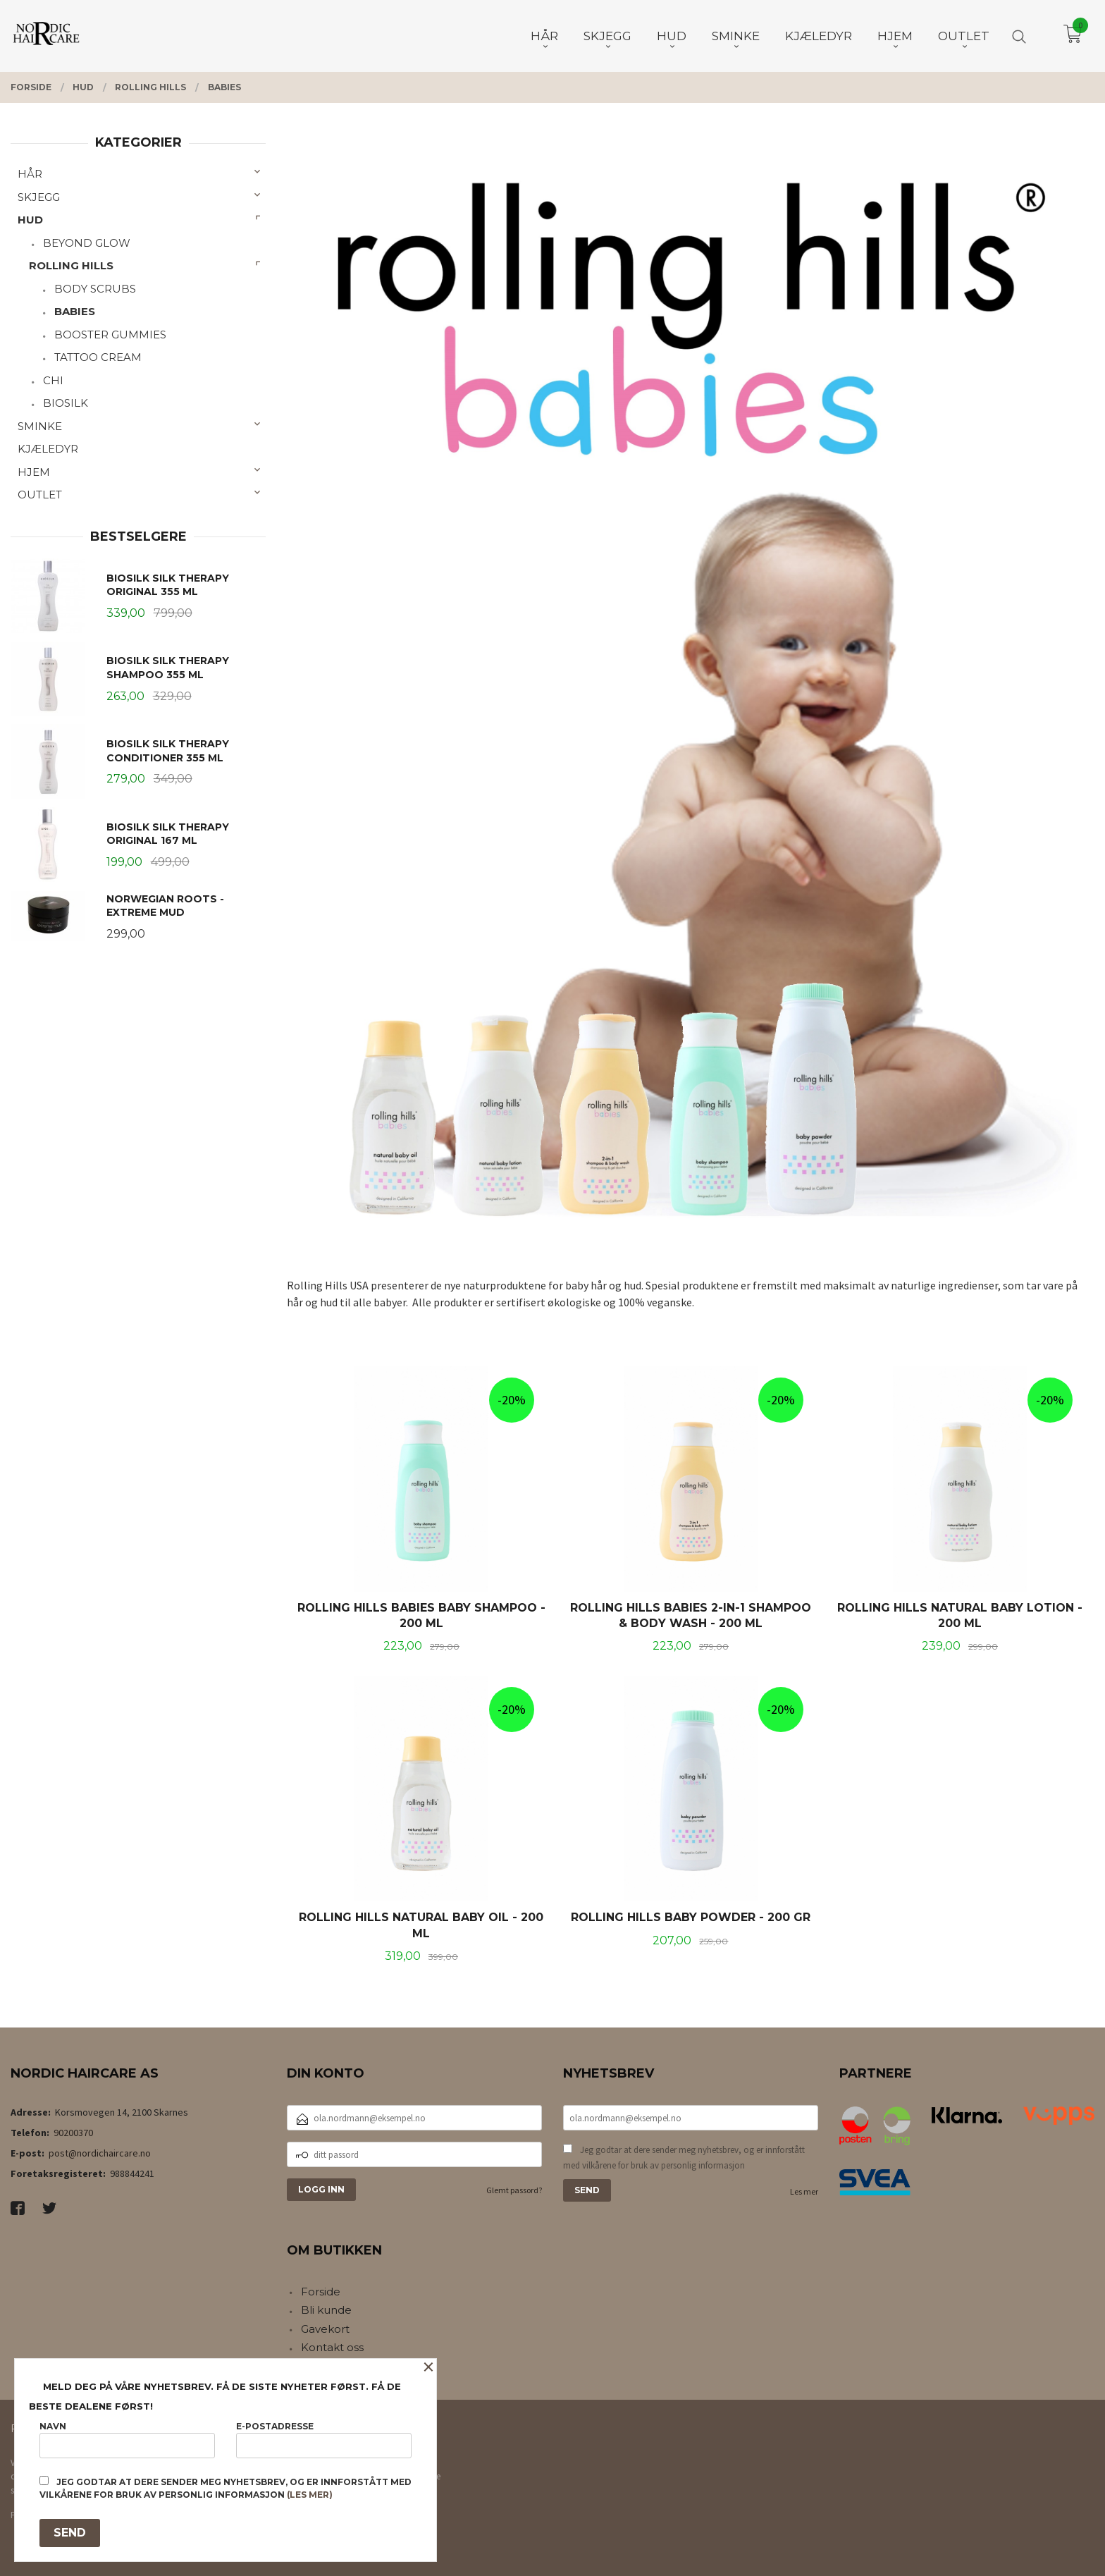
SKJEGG (39, 197)
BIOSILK (65, 403)
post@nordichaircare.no (100, 2153)
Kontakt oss (332, 2347)
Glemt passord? (514, 2190)
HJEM (34, 472)
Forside (320, 2291)
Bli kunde (326, 2310)
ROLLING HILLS (71, 265)
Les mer (804, 2191)
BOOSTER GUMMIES (110, 334)
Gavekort (325, 2329)
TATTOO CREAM (98, 357)
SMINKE (40, 426)
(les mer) (310, 2494)
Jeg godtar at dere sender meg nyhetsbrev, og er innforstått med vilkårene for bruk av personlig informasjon (684, 2157)
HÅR (30, 173)
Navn (127, 2439)
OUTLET (40, 494)
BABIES (74, 311)
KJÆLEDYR (48, 448)
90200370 (73, 2132)
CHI (53, 380)
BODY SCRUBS (95, 288)
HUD (30, 219)
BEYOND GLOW (86, 243)
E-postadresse (324, 2439)
